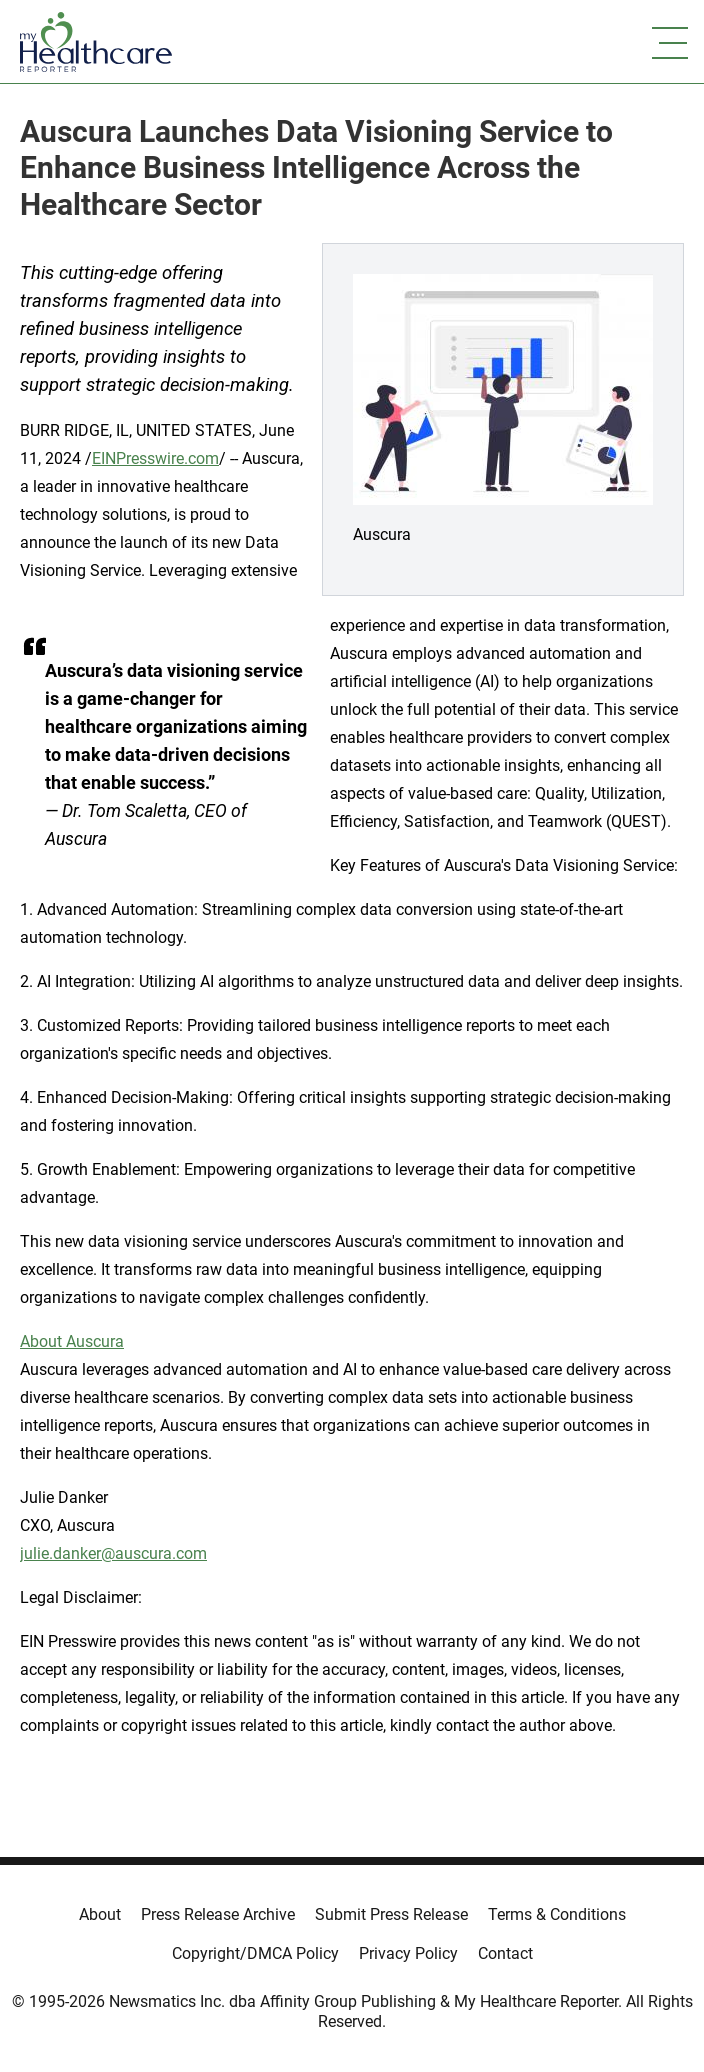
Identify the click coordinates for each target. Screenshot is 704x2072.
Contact (505, 1953)
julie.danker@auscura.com (113, 1553)
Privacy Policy (408, 1953)
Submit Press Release (391, 1914)
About (100, 1914)
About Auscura (72, 1341)
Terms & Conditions (557, 1914)
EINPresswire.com (155, 458)
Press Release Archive (218, 1914)
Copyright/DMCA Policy (255, 1953)
